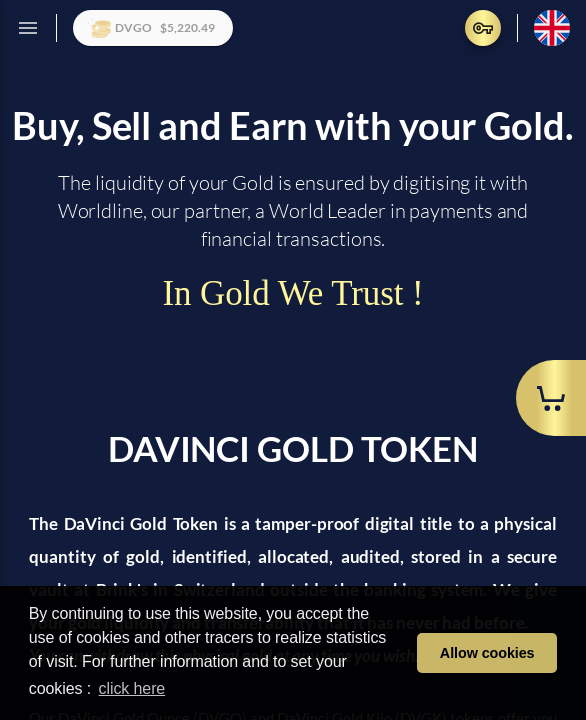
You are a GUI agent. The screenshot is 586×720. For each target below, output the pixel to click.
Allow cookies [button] (487, 653)
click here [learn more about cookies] (132, 688)
